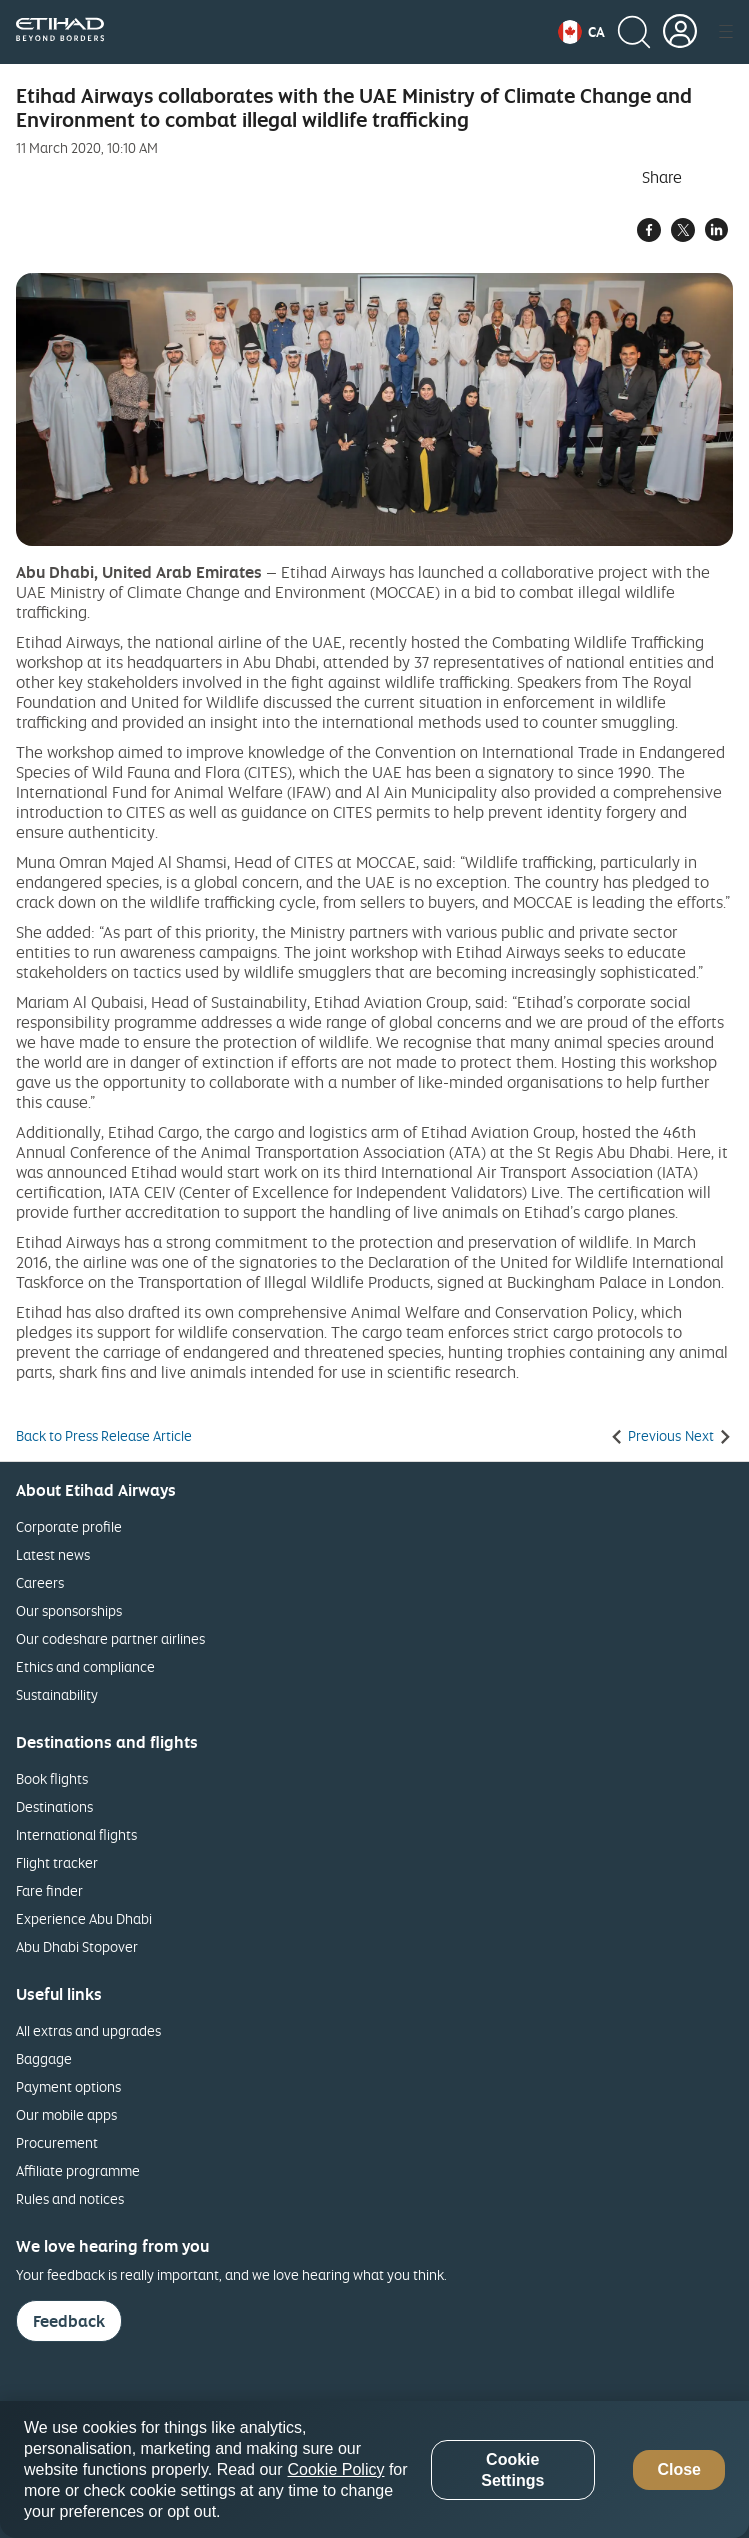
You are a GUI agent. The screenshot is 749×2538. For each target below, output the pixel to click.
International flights (76, 1834)
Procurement (57, 2142)
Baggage (44, 2058)
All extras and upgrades (88, 2030)
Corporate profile (69, 1526)
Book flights (52, 1778)
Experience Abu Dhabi (84, 1918)
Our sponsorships (69, 1610)
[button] (581, 32)
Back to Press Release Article (104, 1436)
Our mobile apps (66, 2114)
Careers (40, 1582)
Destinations (54, 1806)
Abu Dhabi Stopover (77, 1946)
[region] (374, 2469)
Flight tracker (57, 1862)
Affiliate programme (78, 2170)
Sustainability (57, 1694)
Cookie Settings (512, 2470)
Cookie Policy (336, 2469)
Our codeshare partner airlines (110, 1638)
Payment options (68, 2086)
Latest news (53, 1554)
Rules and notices (70, 2198)
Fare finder (49, 1890)
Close (679, 2469)
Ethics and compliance (85, 1666)
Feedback (69, 2321)
